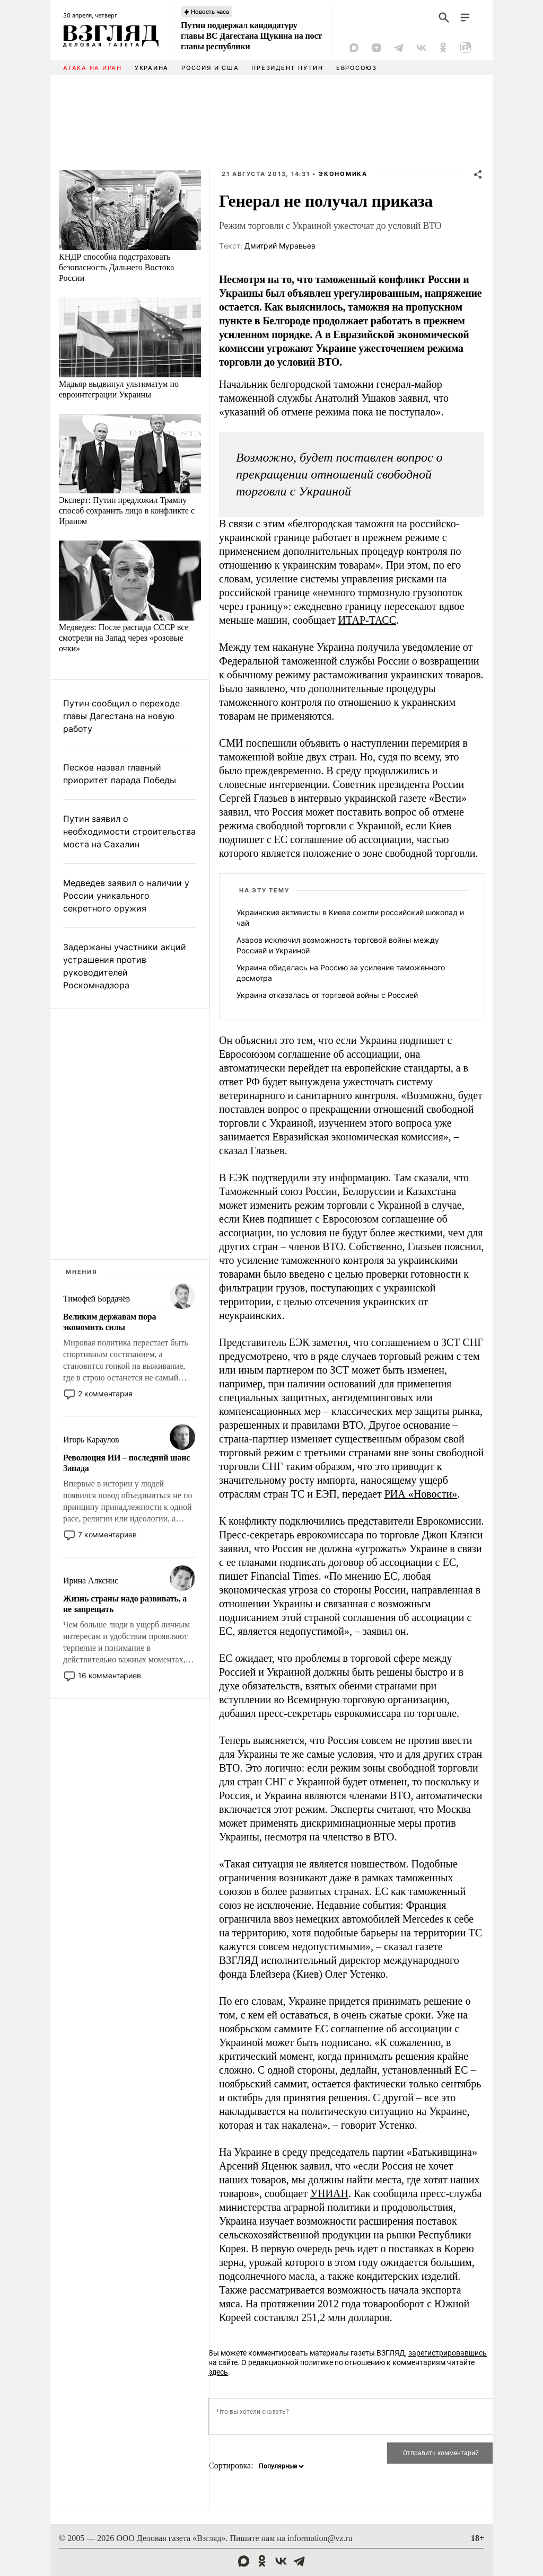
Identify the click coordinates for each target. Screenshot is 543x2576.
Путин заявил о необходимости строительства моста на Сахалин (129, 831)
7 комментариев (107, 1534)
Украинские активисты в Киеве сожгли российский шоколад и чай (350, 917)
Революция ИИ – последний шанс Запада (126, 1463)
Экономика (343, 174)
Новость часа (210, 11)
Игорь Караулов (91, 1439)
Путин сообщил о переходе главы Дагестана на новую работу (121, 716)
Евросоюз (356, 68)
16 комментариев (109, 1675)
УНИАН (329, 2193)
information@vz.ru (320, 2538)
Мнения (82, 1272)
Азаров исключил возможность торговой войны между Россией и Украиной (338, 945)
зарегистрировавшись (447, 2353)
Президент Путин (287, 68)
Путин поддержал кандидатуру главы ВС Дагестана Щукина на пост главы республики (251, 36)
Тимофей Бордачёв (96, 1298)
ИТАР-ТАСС (367, 620)
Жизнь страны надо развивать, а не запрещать (125, 1604)
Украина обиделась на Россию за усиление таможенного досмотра (341, 972)
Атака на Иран (92, 68)
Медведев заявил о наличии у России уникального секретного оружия (126, 896)
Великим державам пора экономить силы (109, 1322)
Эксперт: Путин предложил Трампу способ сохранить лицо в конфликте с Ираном (127, 510)
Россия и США (210, 68)
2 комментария (105, 1393)
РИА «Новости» (421, 1494)
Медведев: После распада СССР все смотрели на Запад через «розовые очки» (124, 638)
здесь (218, 2372)
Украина (152, 68)
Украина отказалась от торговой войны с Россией (327, 994)
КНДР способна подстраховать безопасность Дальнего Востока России (116, 267)
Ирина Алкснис (90, 1580)
